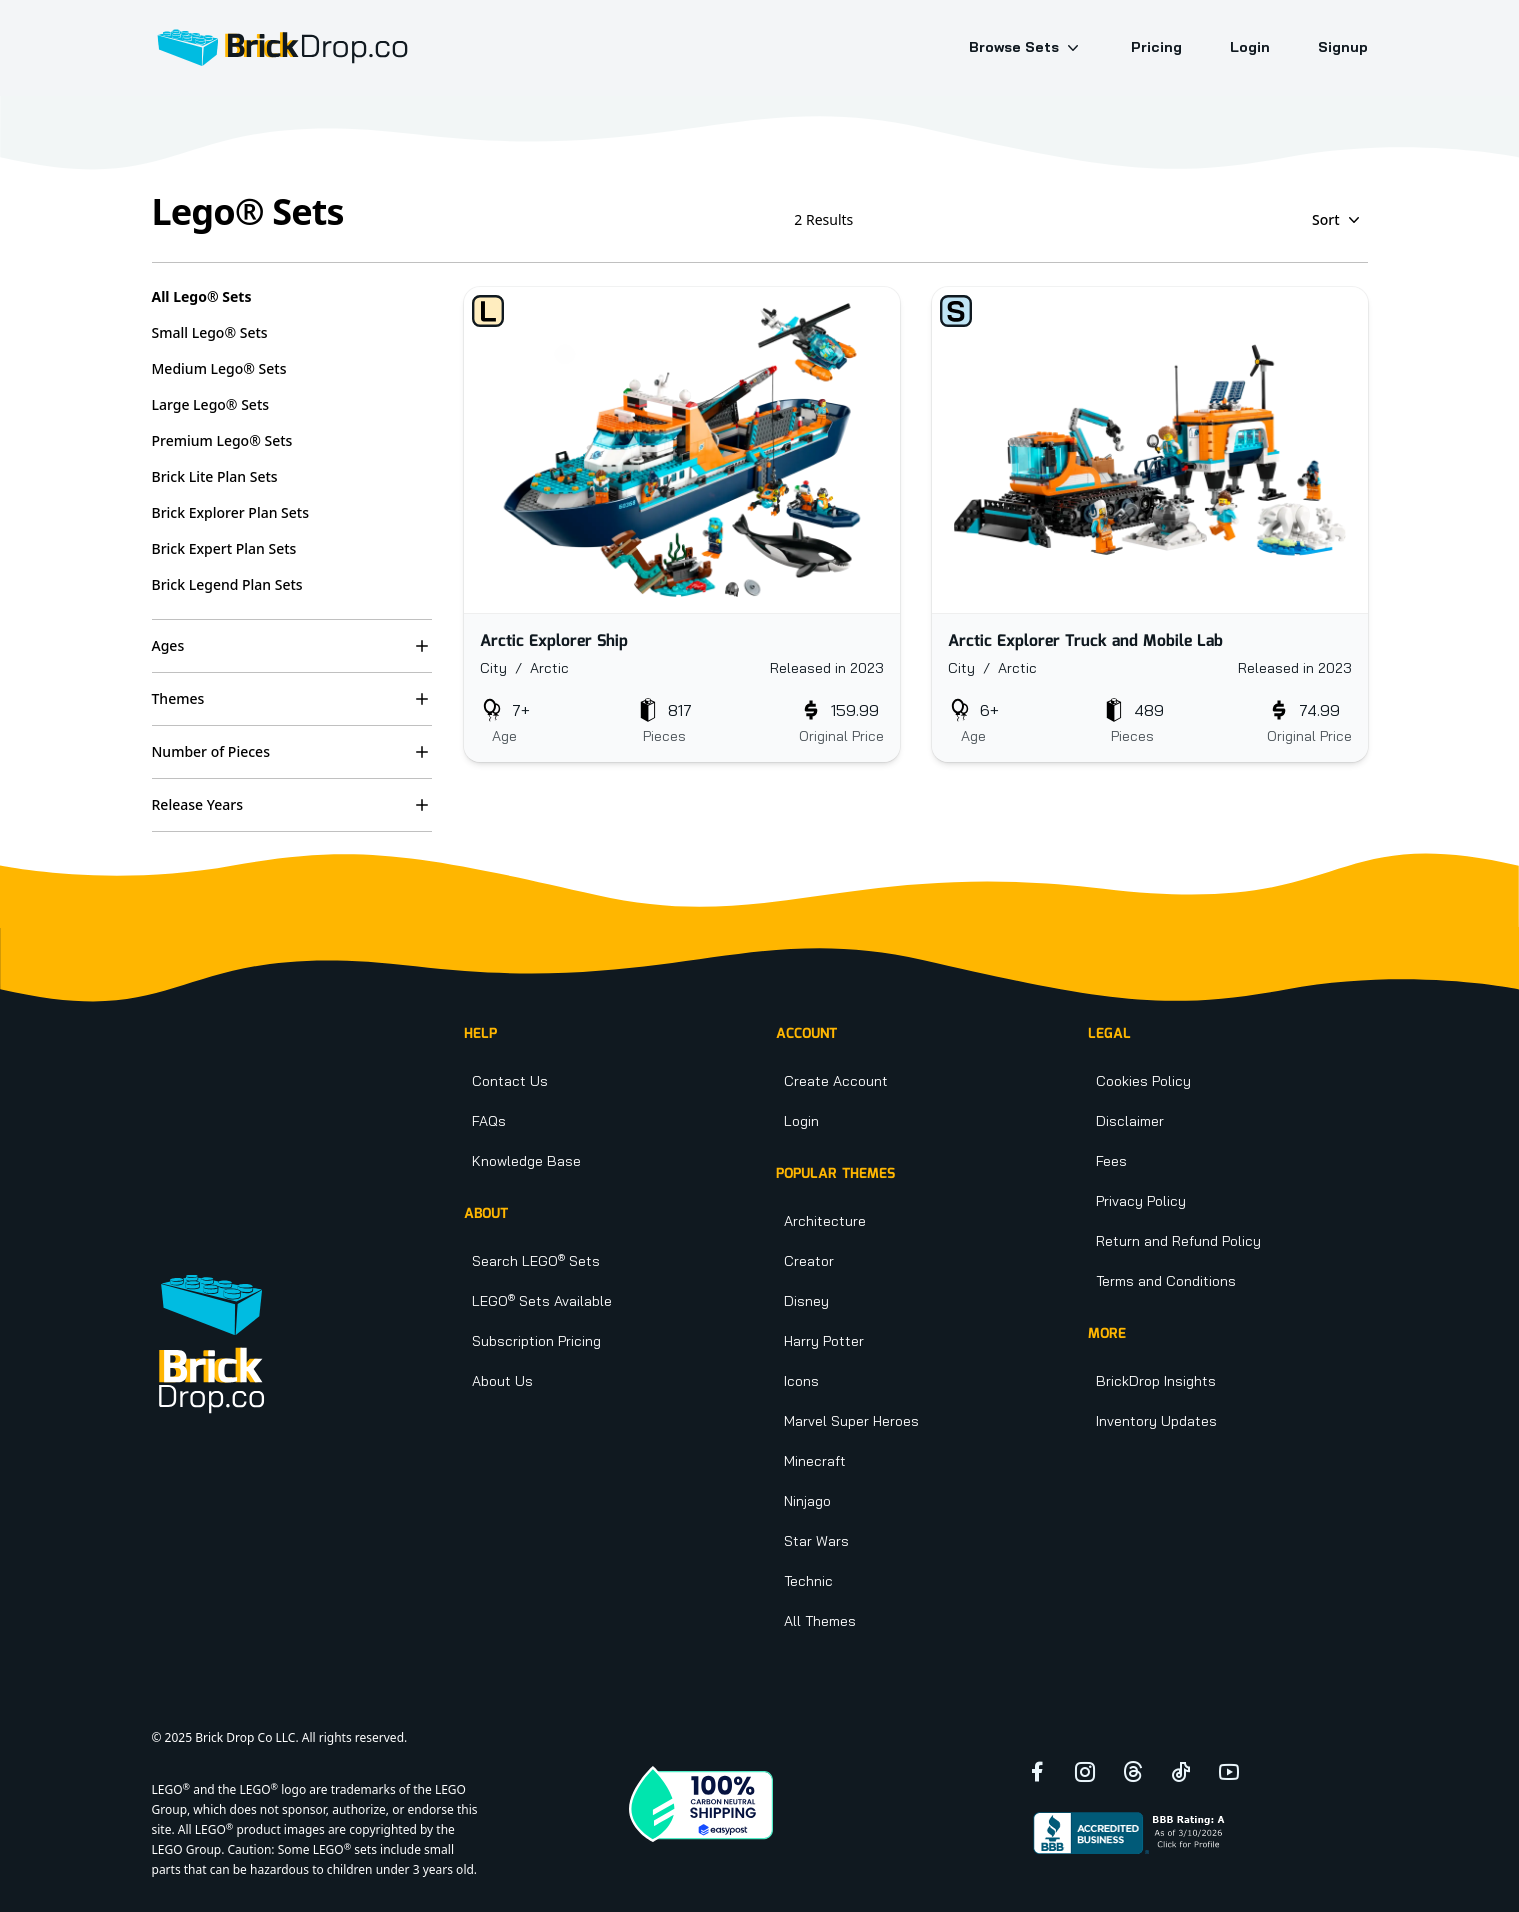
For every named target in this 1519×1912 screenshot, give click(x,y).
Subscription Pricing (536, 1341)
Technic (808, 1581)
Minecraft (815, 1461)
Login (1250, 47)
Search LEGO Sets (536, 1261)
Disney (806, 1301)
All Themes (820, 1621)
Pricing (1156, 47)
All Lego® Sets (202, 296)
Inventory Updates (1156, 1421)
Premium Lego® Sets (222, 440)
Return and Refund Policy (1178, 1241)
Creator (809, 1261)
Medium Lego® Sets (219, 368)
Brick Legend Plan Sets (227, 584)
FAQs (489, 1121)
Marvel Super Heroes (851, 1421)
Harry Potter (824, 1341)
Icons (801, 1381)
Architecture (825, 1221)
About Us (502, 1381)
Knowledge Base (526, 1161)
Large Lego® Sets (211, 404)
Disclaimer (1130, 1121)
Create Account (836, 1081)
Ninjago (807, 1501)
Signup (1343, 47)
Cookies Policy (1143, 1081)
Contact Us (510, 1081)
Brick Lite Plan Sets (215, 476)
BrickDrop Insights (1156, 1381)
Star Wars (816, 1541)
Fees (1111, 1161)
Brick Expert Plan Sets (224, 548)
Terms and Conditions (1166, 1281)
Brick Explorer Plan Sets (231, 512)
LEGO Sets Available (542, 1301)
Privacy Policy (1141, 1201)
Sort (1338, 220)
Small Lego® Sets (210, 332)
